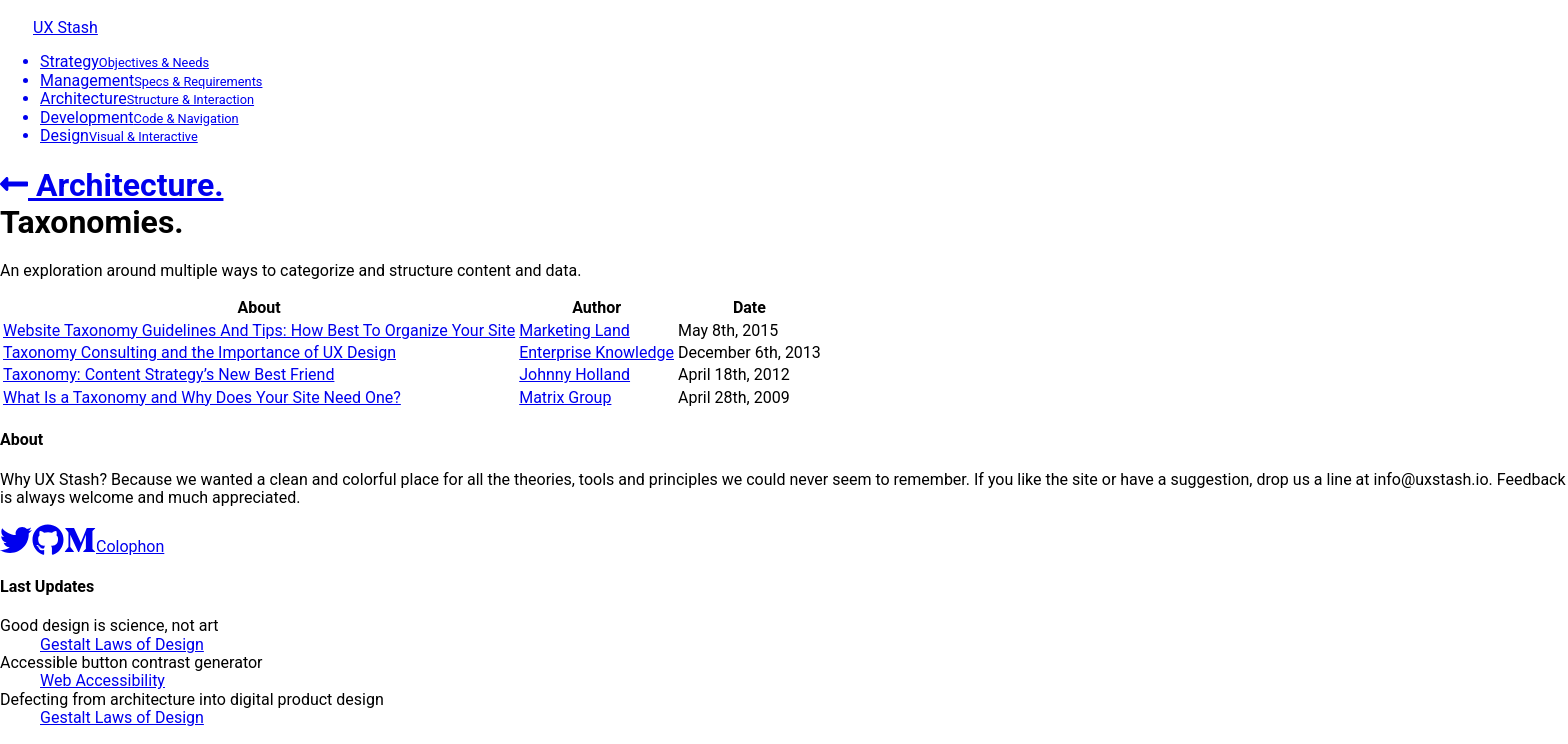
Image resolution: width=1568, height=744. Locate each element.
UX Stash (65, 27)
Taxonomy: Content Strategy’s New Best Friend (168, 374)
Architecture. (111, 185)
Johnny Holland (574, 374)
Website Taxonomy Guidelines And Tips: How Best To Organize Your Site (259, 330)
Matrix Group (565, 397)
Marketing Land (574, 330)
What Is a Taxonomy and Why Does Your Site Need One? (202, 397)
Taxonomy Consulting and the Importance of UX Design (199, 352)
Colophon (130, 546)
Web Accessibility (102, 680)
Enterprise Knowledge (596, 352)
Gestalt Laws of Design (122, 644)
